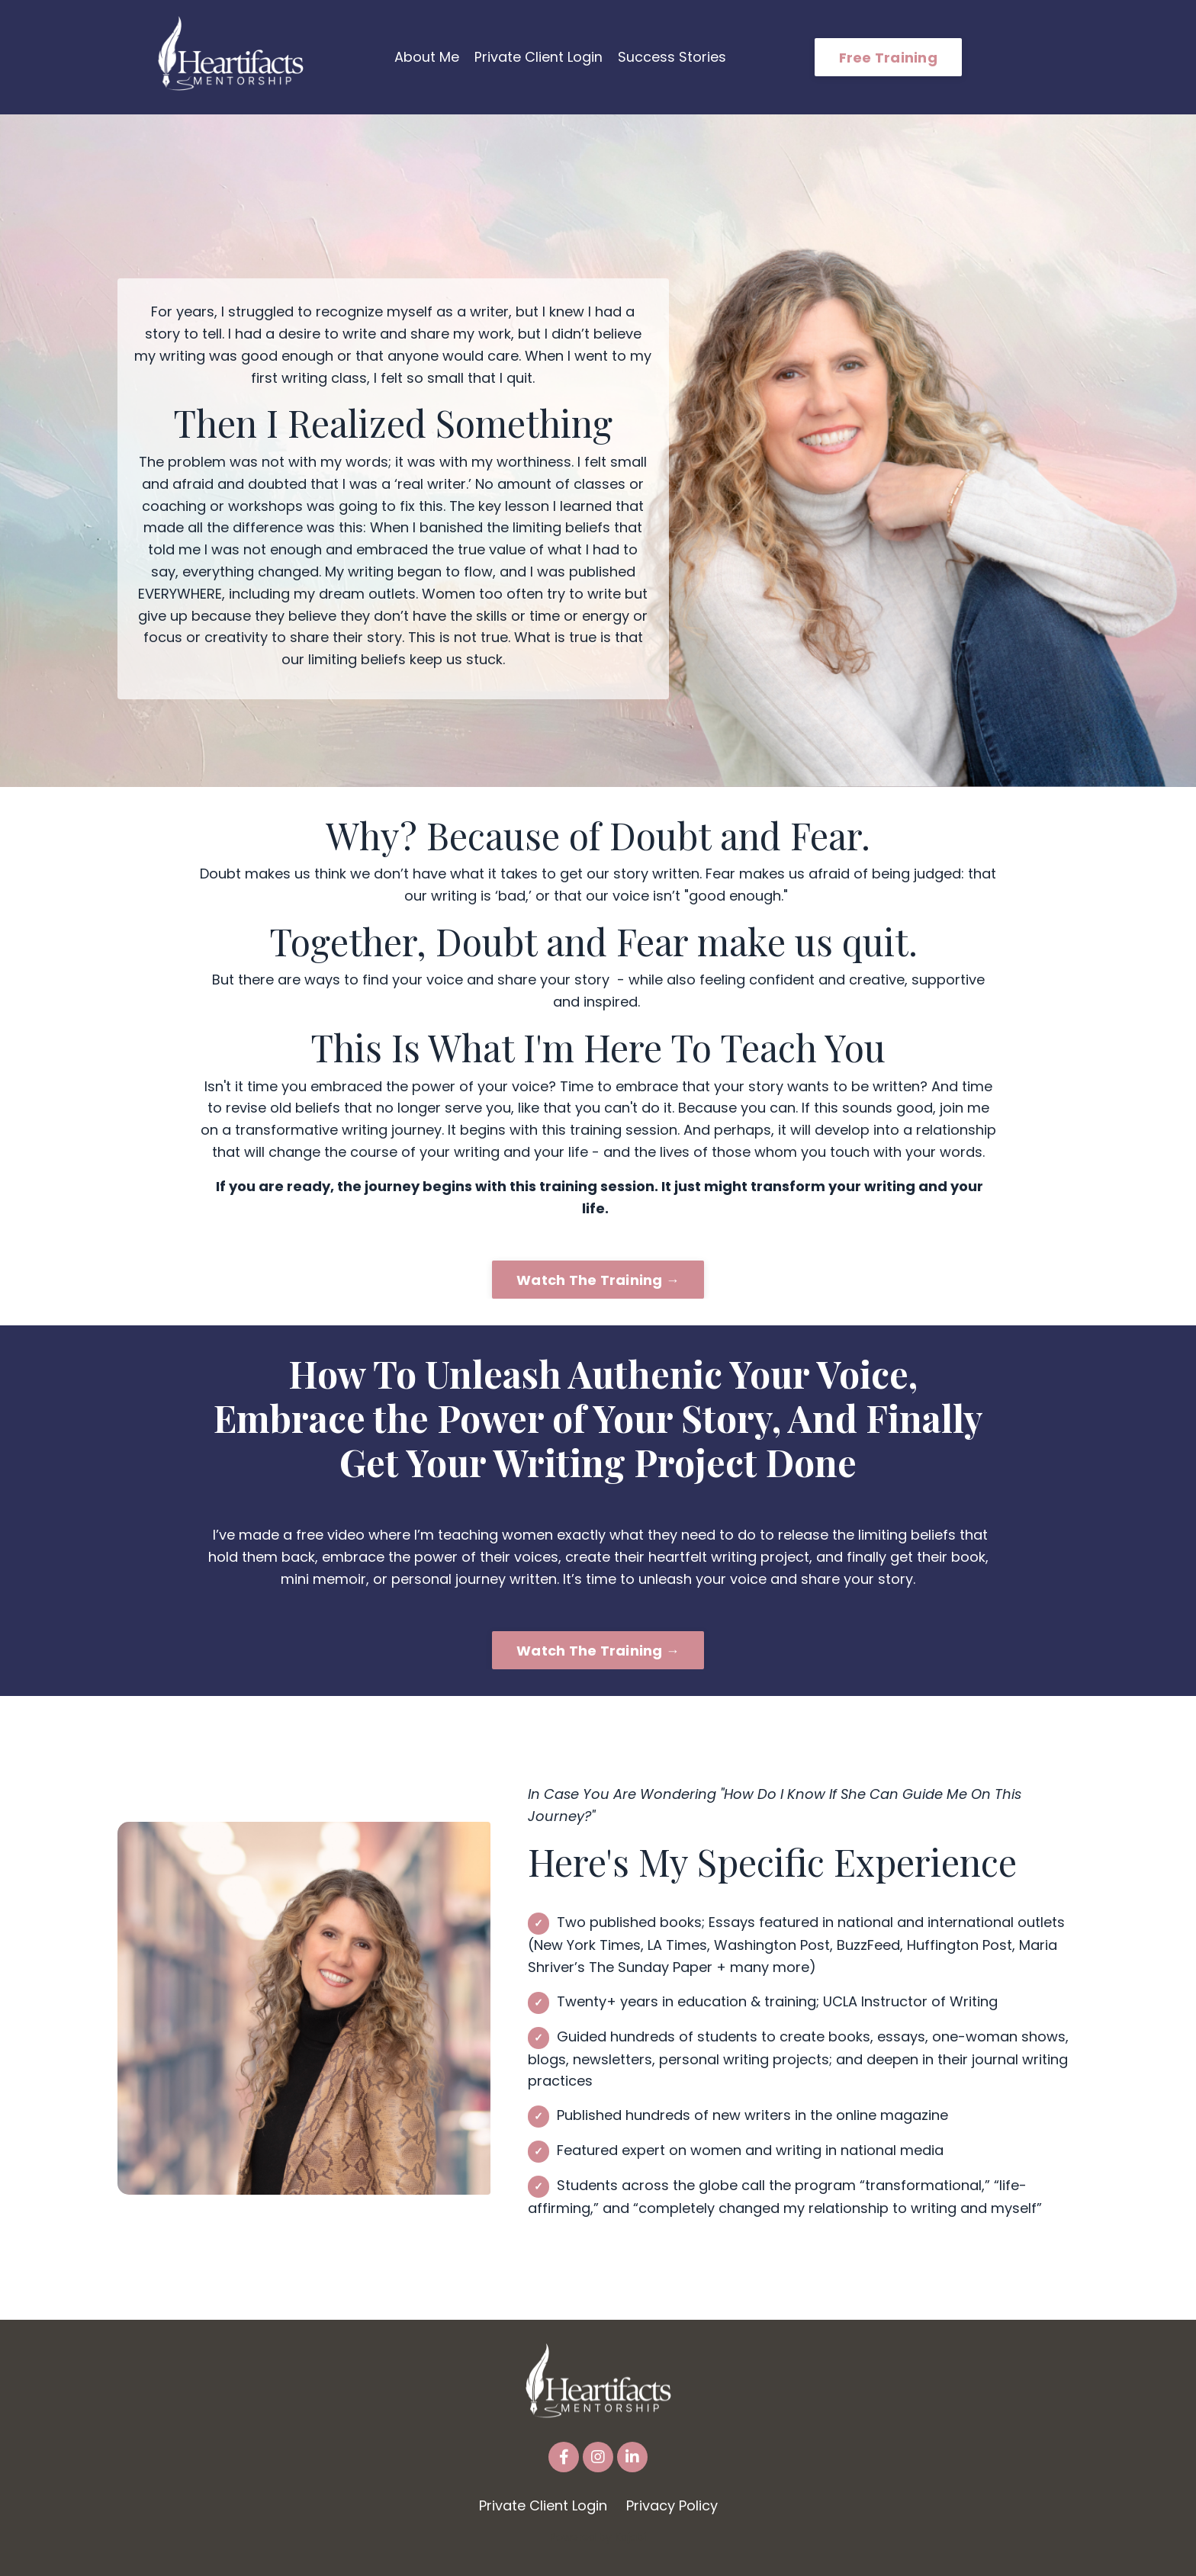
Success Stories (672, 56)
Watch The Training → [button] (598, 1279)
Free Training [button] (888, 57)
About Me (426, 56)
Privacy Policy (672, 2505)
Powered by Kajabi (598, 2537)
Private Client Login (538, 56)
